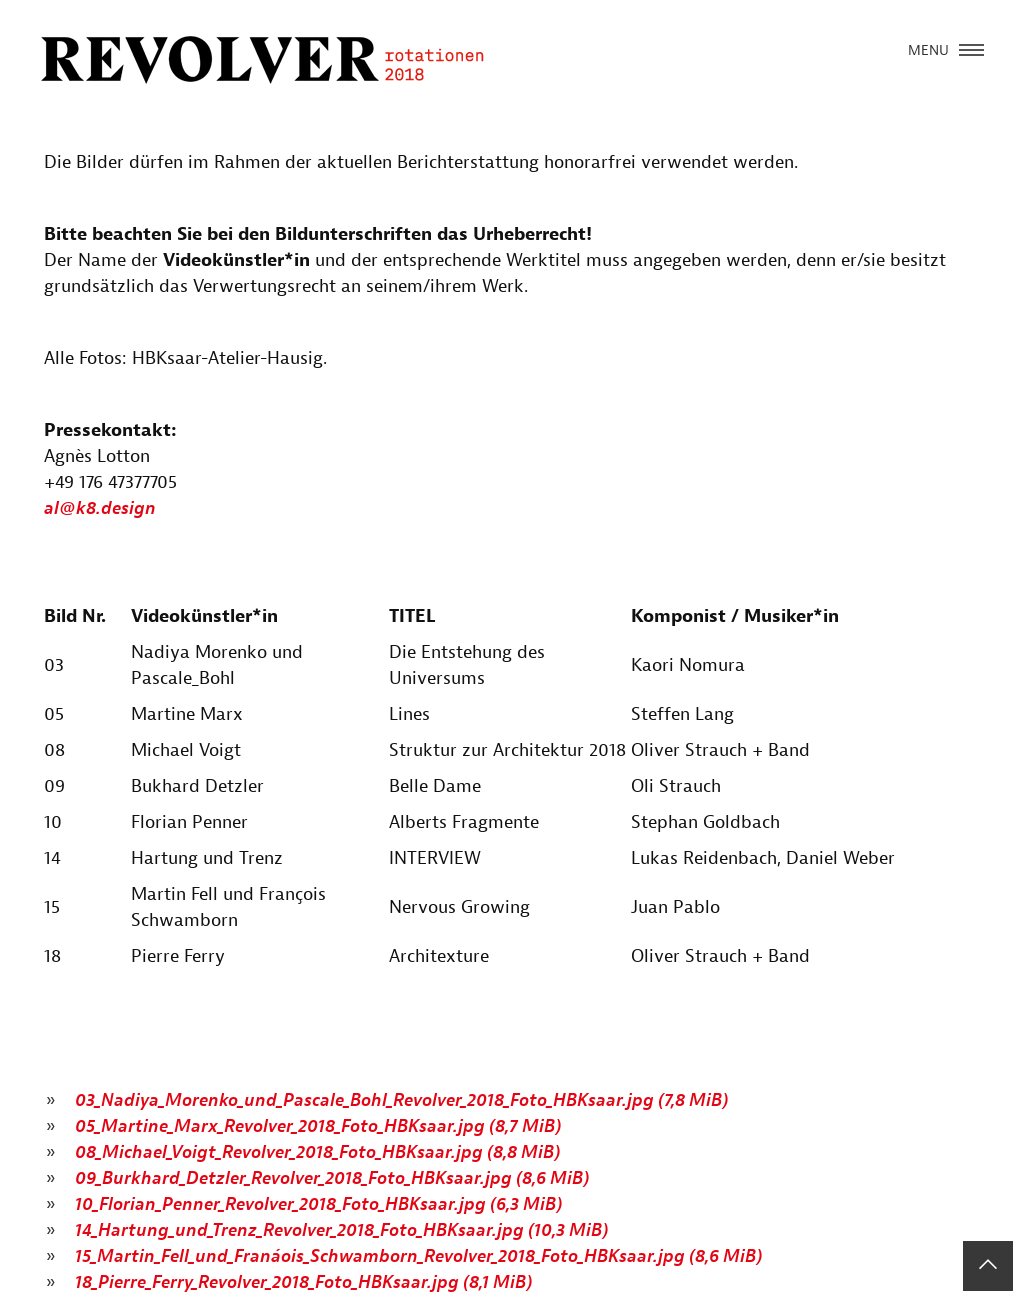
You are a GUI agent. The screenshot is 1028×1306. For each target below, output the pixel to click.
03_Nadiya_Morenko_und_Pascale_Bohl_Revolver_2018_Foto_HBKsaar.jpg (401, 1100)
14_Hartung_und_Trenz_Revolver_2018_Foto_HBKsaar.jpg (341, 1230)
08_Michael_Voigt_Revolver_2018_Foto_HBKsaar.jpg (317, 1152)
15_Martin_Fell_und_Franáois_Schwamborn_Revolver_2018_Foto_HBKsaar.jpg (418, 1256)
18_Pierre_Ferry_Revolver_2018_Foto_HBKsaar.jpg (303, 1282)
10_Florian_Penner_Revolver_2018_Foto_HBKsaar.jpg (318, 1204)
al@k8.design (100, 508)
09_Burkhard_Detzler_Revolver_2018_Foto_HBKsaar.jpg (332, 1178)
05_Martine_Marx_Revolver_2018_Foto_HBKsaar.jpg (318, 1126)
